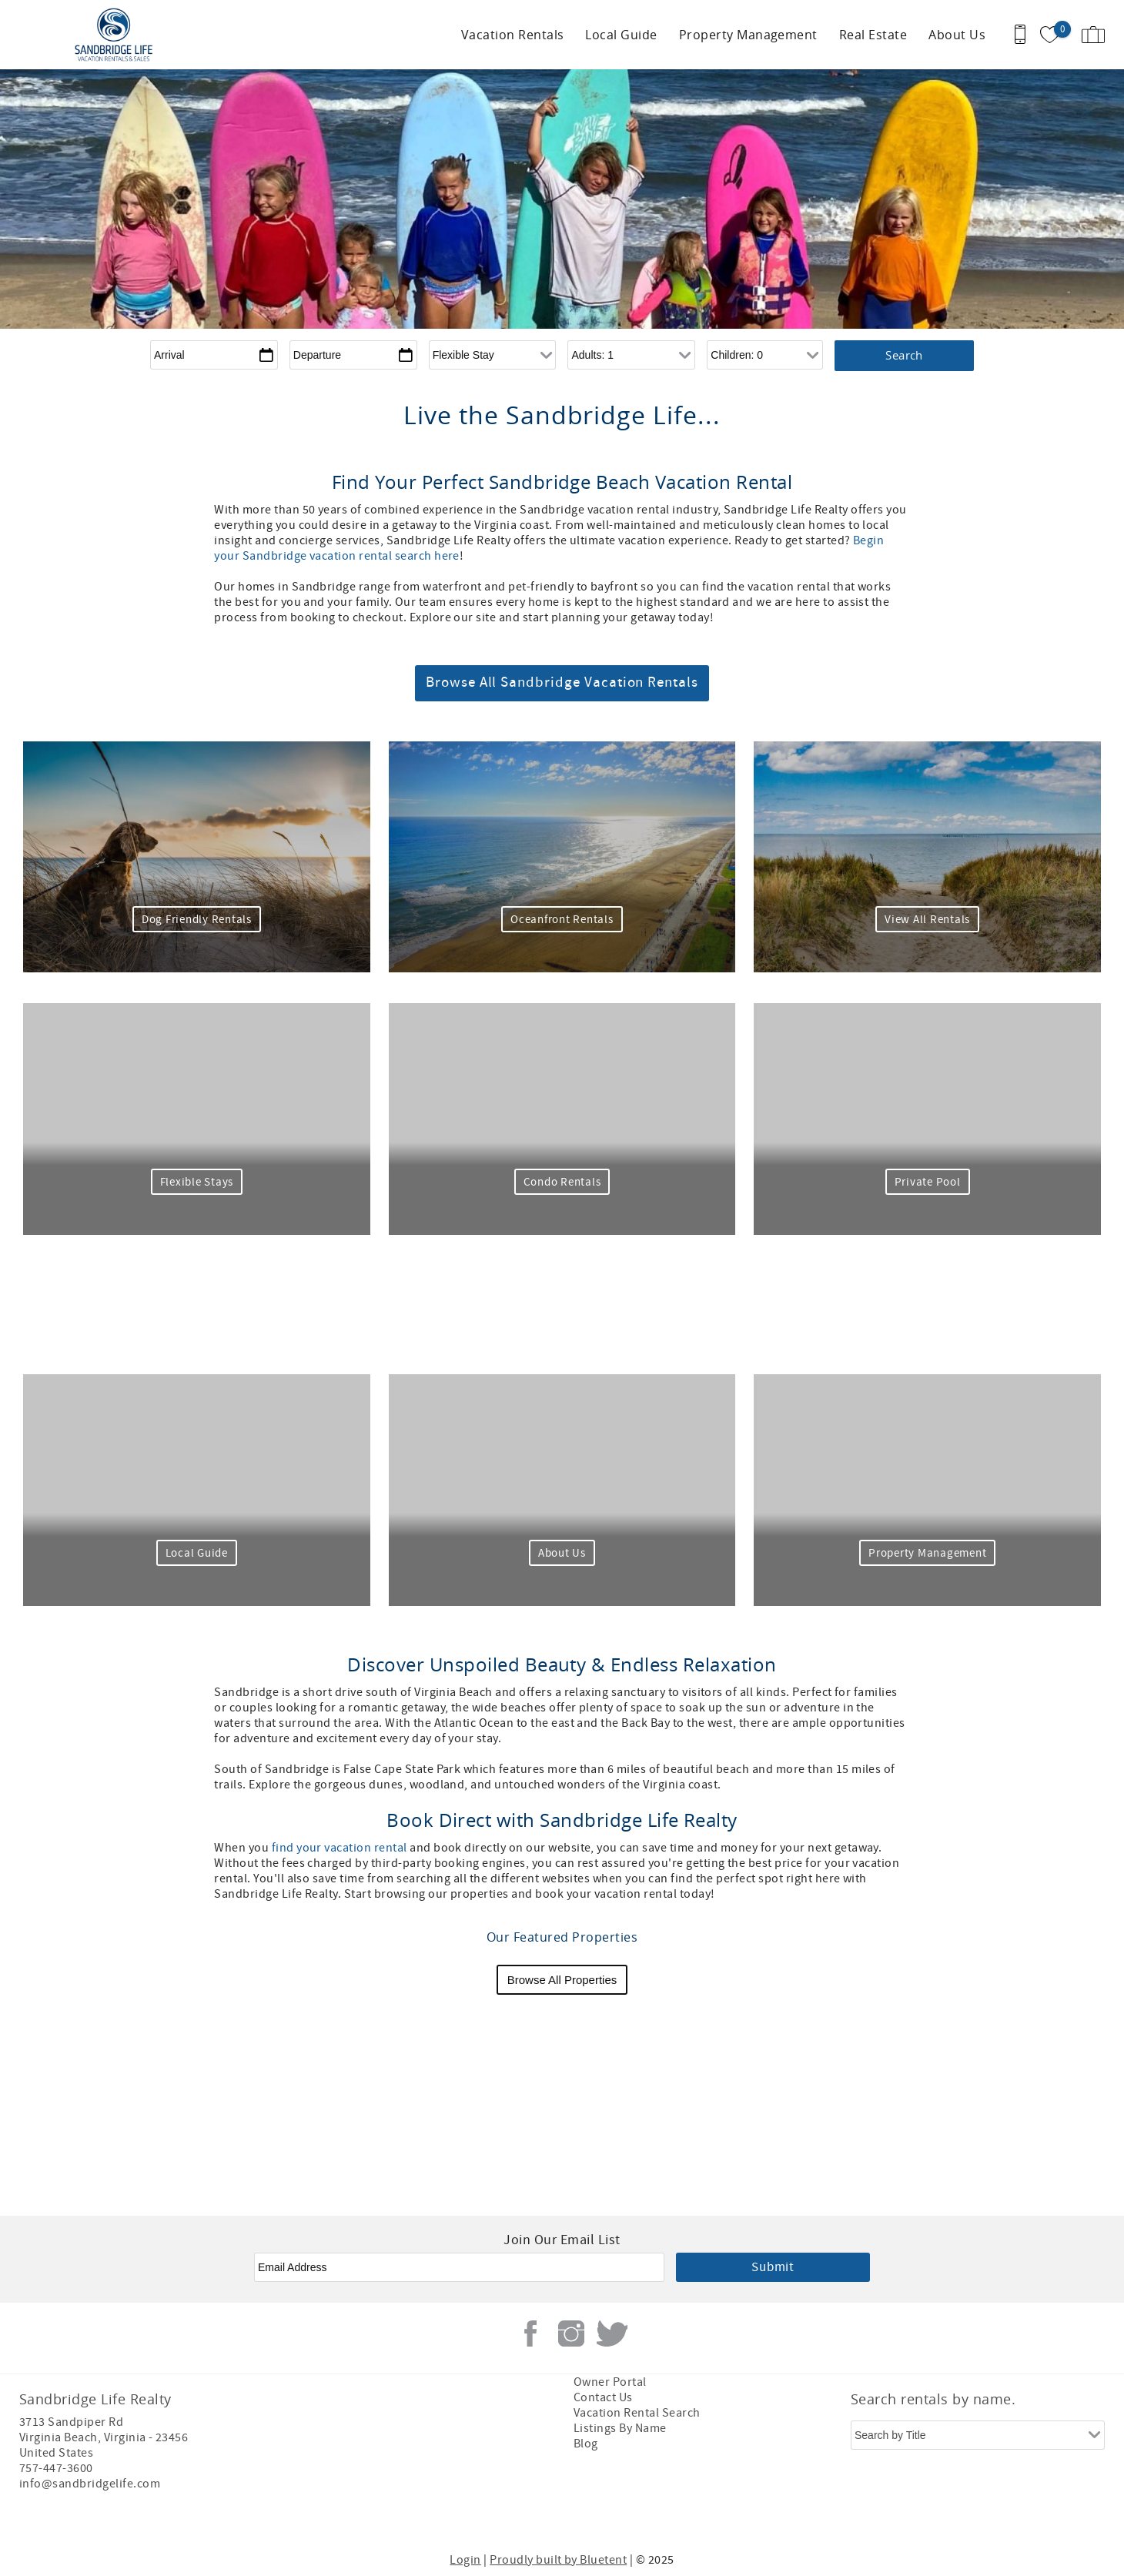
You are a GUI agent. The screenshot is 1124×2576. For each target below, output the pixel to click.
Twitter (612, 2333)
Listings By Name (620, 2428)
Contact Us (603, 2397)
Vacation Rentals (512, 34)
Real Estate (873, 34)
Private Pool (928, 1182)
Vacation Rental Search (637, 2412)
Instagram (571, 2333)
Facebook (530, 2333)
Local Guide (621, 34)
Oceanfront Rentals (562, 919)
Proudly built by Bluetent (558, 2560)
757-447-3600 (56, 2468)
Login (465, 2560)
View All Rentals (927, 919)
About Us (956, 34)
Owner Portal (610, 2382)
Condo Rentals (562, 1182)
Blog (586, 2443)
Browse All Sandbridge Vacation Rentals (562, 682)
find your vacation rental (339, 1847)
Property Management (748, 34)
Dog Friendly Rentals (197, 919)
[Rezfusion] (151, 2516)
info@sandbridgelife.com (89, 2483)
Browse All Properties (562, 1979)
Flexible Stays (197, 1182)
